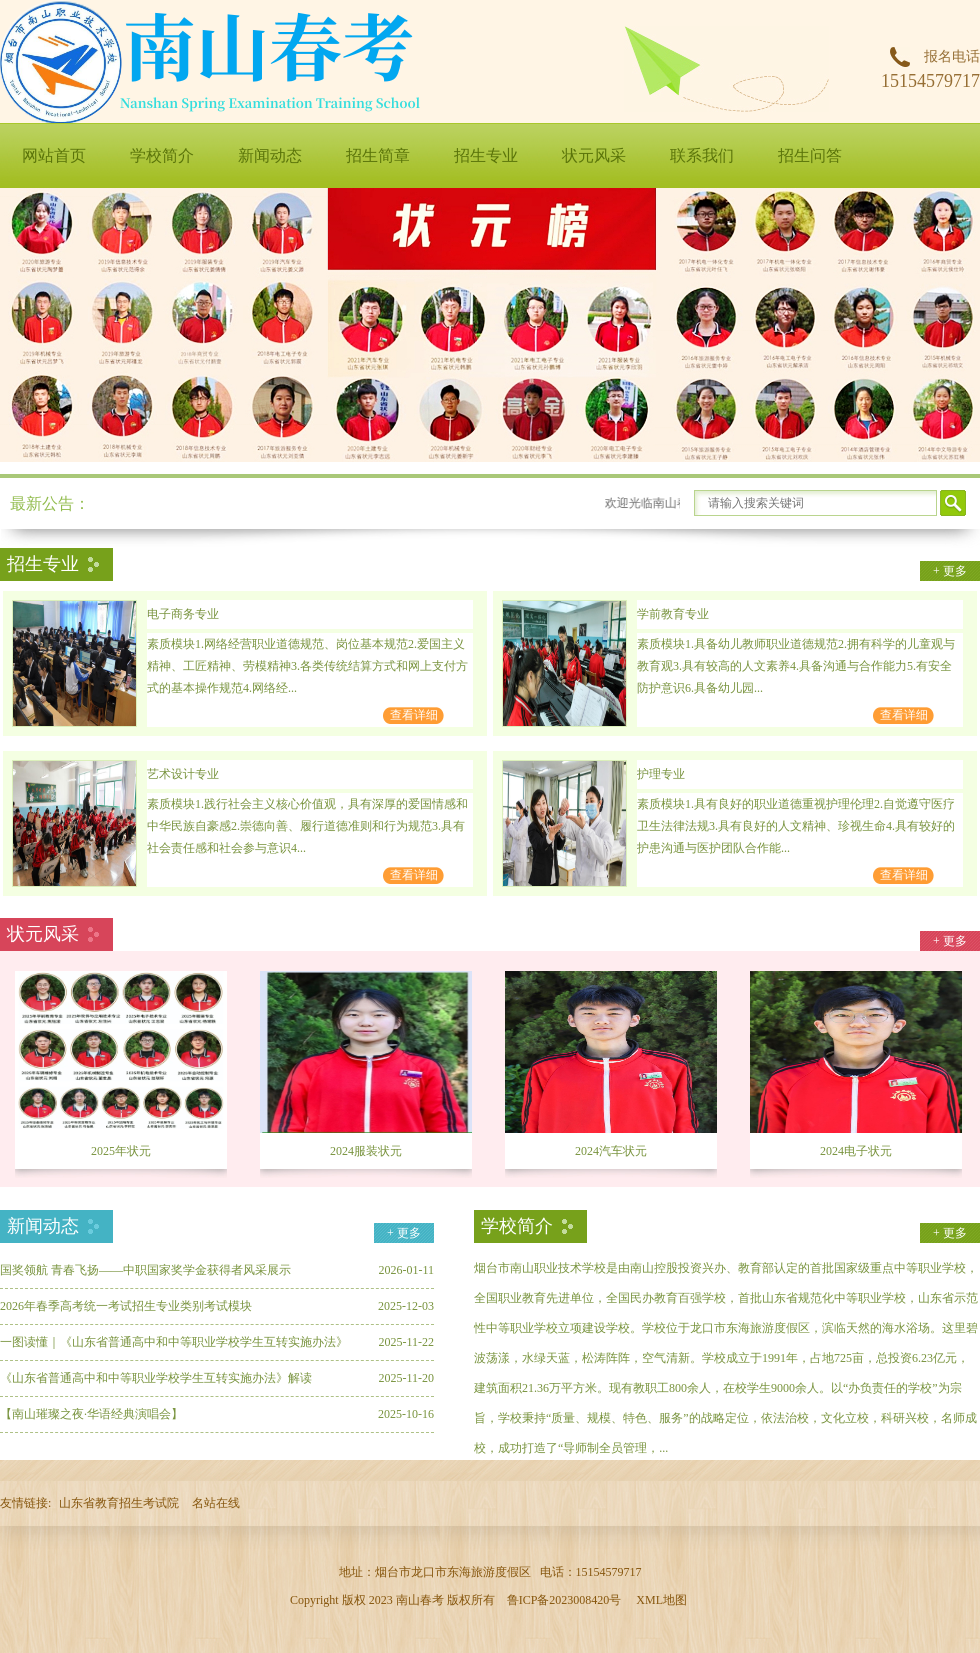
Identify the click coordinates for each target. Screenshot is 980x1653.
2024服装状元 (366, 1151)
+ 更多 (950, 571)
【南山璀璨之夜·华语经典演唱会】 (91, 1414)
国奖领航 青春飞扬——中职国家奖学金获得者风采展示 (145, 1270)
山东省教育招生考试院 (119, 1503)
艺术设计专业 (183, 774)
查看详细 (414, 715)
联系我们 (702, 155)
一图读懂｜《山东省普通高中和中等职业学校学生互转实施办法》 (174, 1342)
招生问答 (810, 155)
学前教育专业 (673, 614)
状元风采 (594, 155)
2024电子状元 (856, 1151)
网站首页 (54, 155)
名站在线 (216, 1503)
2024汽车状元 (611, 1151)
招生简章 (378, 155)
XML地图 (661, 1600)
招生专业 (486, 155)
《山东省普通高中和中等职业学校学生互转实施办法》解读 (156, 1378)
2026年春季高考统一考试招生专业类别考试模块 (126, 1306)
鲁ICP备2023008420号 (564, 1600)
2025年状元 (121, 1151)
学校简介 (162, 155)
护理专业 (661, 774)
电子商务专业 (183, 614)
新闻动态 (270, 155)
